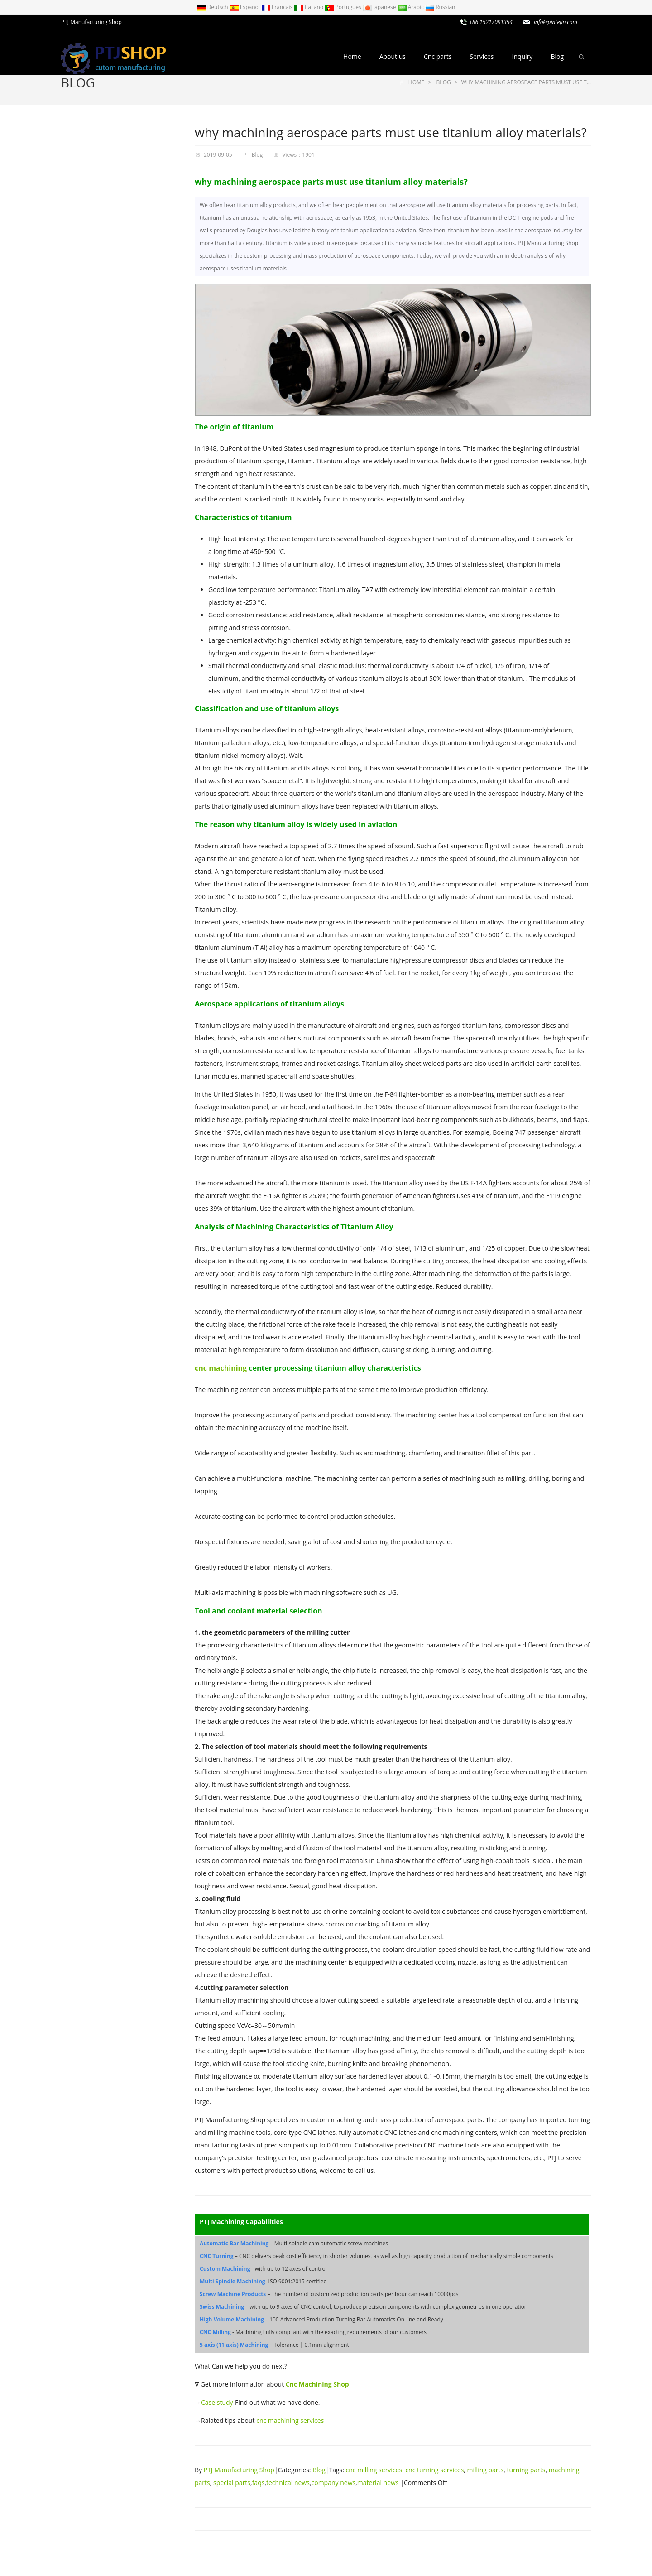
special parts (231, 2482)
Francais (277, 7)
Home (352, 56)
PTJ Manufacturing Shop (239, 2469)
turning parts (526, 2469)
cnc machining (221, 1368)
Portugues (344, 7)
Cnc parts (437, 56)
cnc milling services (374, 2469)
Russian (440, 7)
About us (392, 56)
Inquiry (522, 56)
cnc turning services (434, 2469)
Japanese (380, 7)
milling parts (485, 2469)
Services (482, 56)
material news (378, 2482)
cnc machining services (290, 2420)
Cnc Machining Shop (317, 2384)
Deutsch (213, 7)
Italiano (309, 7)
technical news (288, 2482)
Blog (557, 56)
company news (334, 2482)
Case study (217, 2402)
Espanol (245, 7)
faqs (258, 2482)
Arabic (412, 7)
